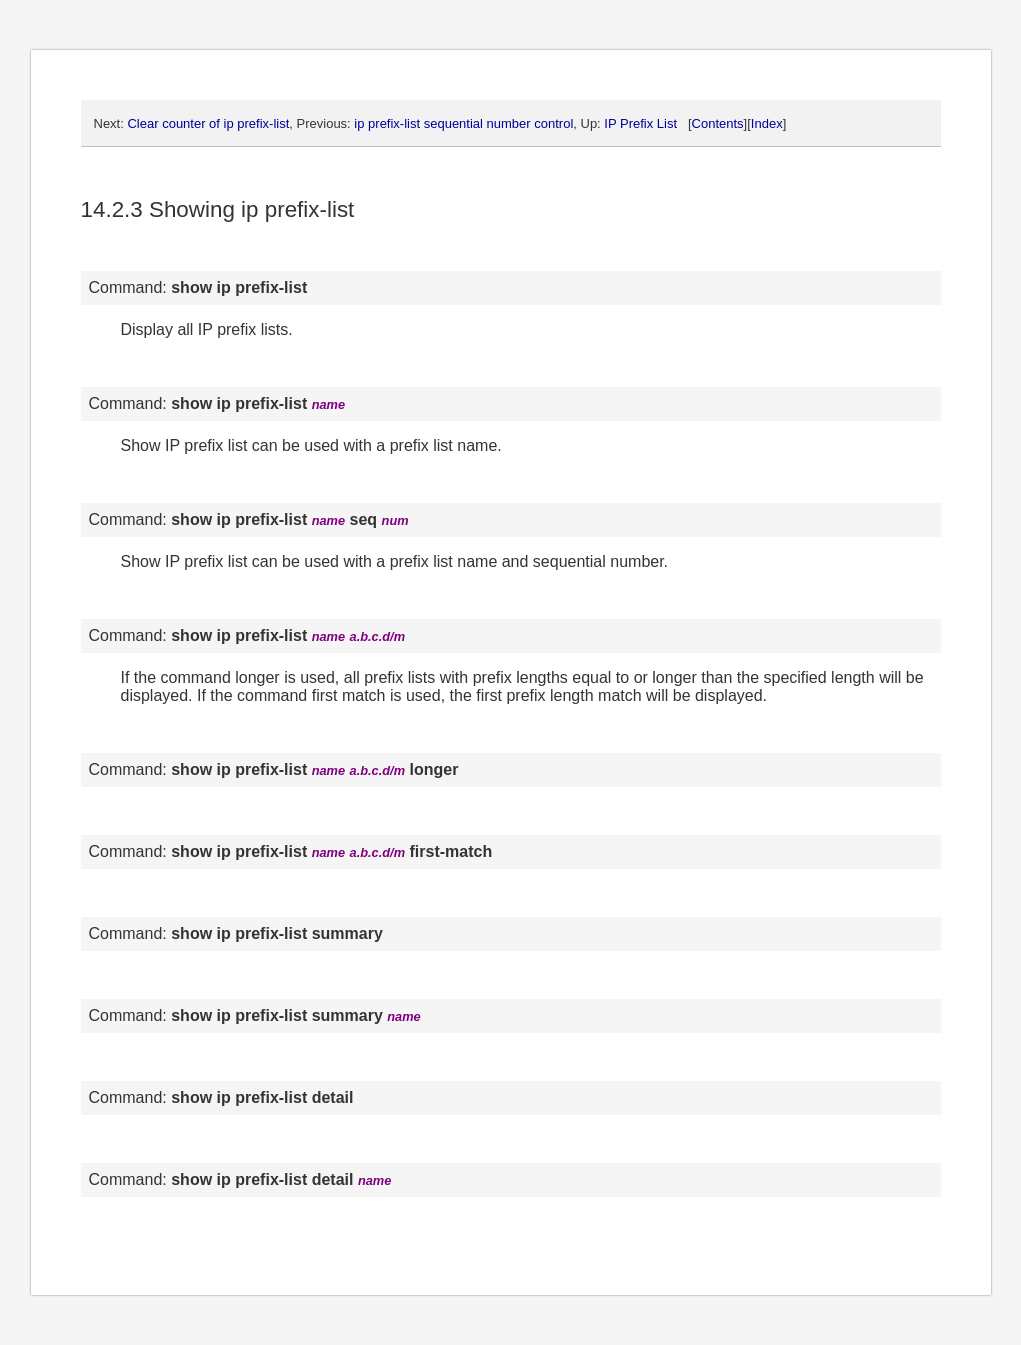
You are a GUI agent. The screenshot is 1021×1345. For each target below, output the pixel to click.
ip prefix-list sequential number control (463, 123)
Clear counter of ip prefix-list (208, 123)
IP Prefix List (640, 123)
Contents (718, 123)
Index (767, 123)
